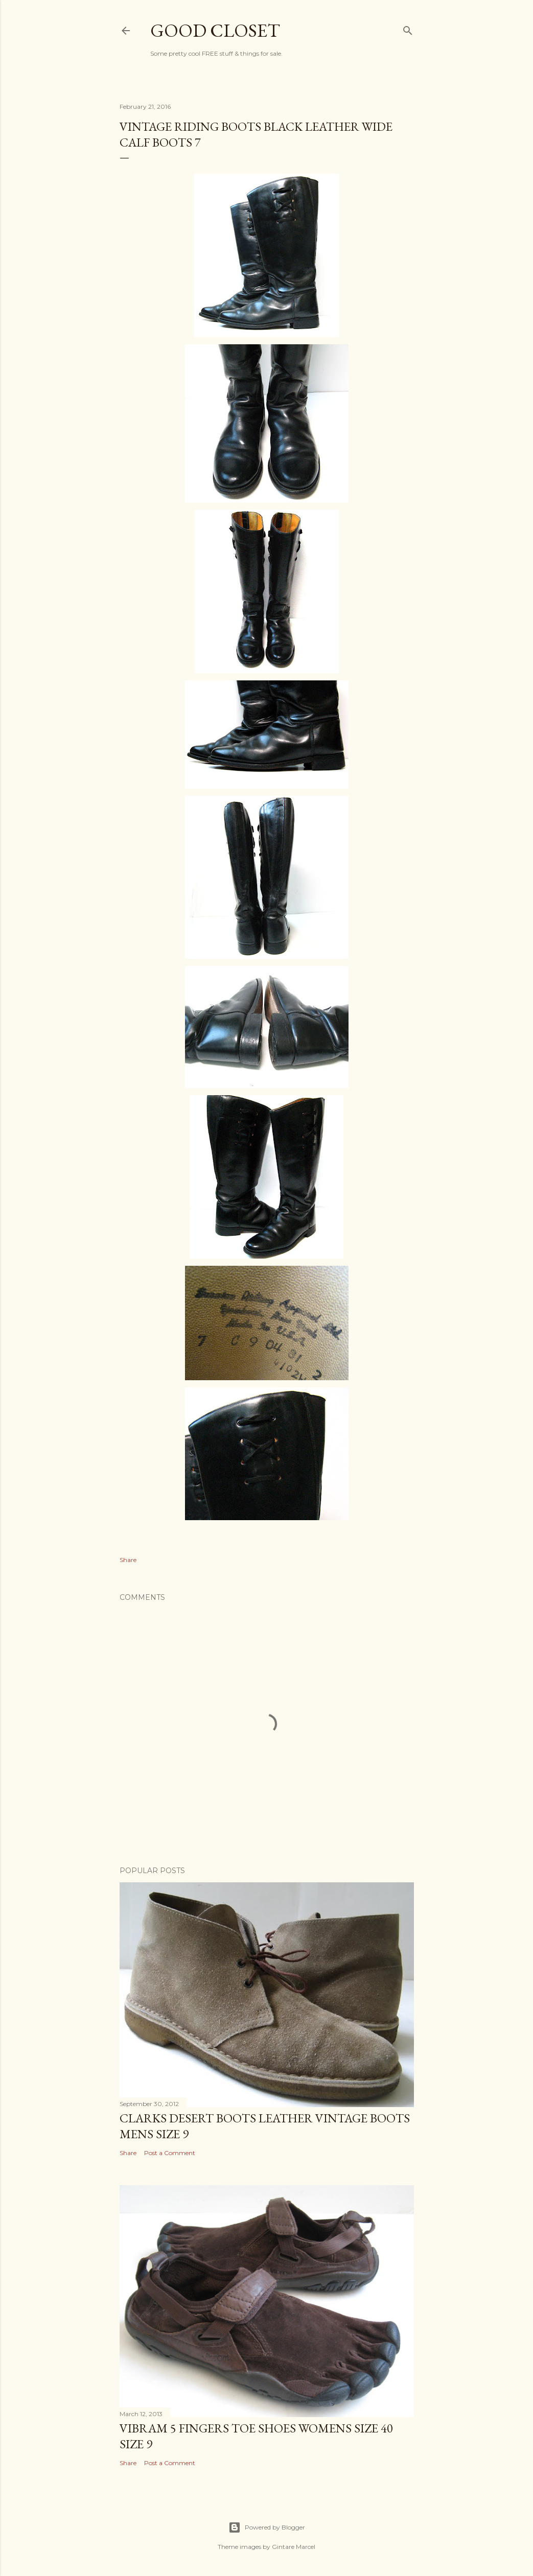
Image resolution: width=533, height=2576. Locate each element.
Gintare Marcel (293, 2546)
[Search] (408, 28)
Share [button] (128, 1560)
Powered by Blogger (266, 2527)
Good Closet (215, 30)
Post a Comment (169, 2153)
